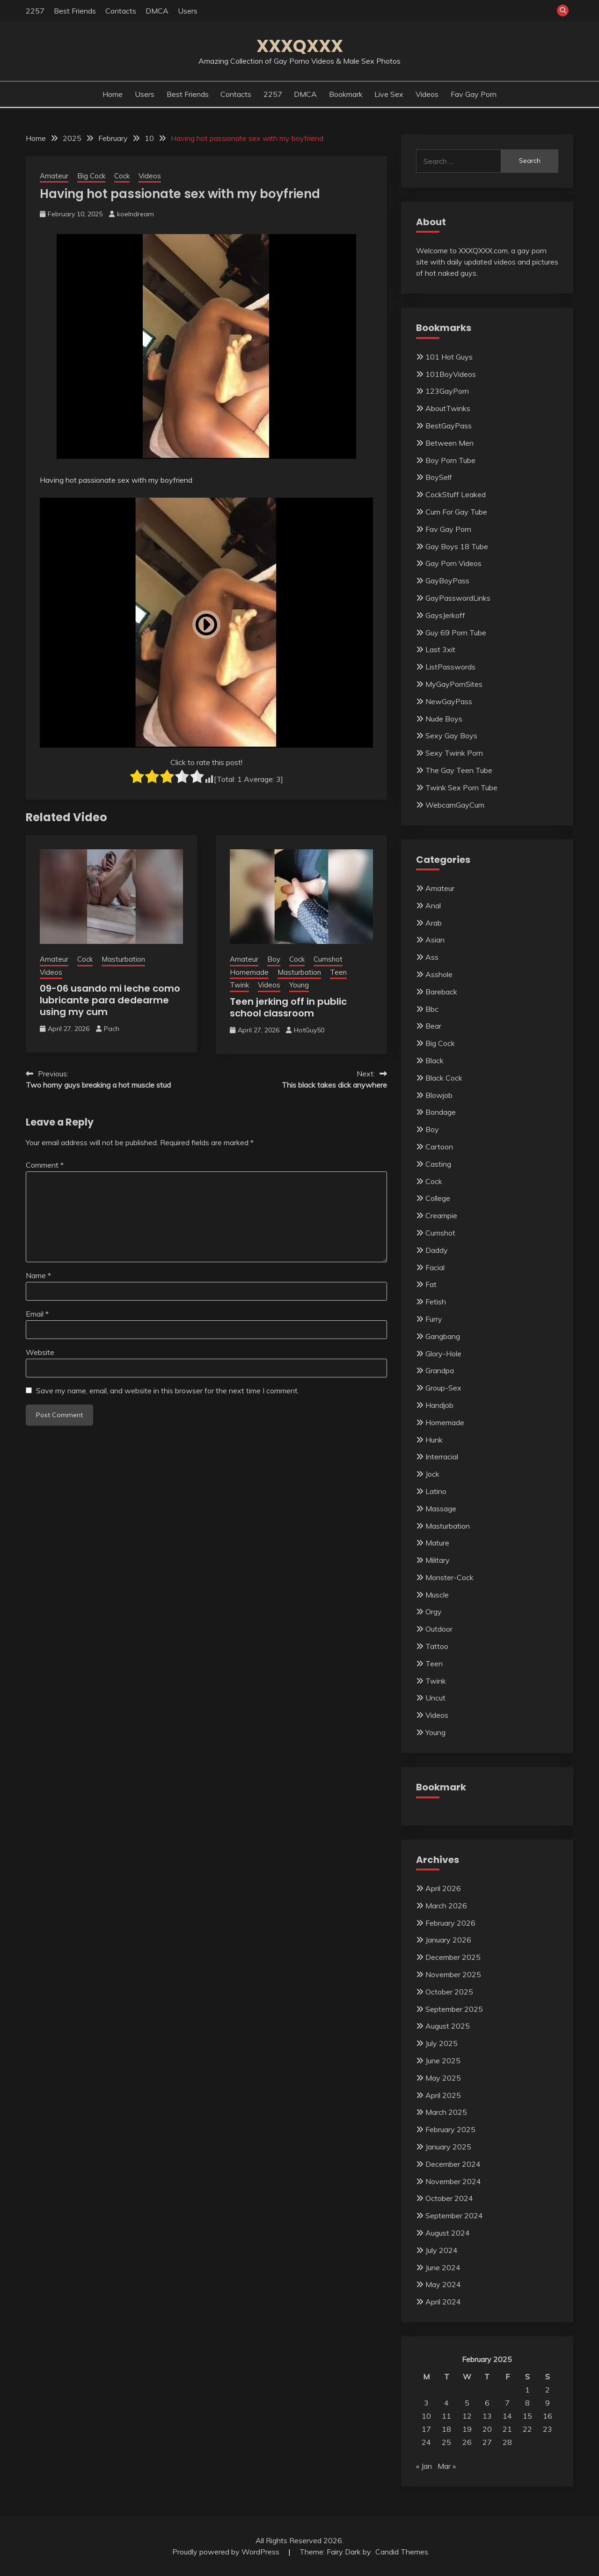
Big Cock (91, 175)
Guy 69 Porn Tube (455, 632)
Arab (433, 922)
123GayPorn (447, 391)
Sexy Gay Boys (451, 735)
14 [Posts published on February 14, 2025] (507, 2416)
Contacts (120, 10)
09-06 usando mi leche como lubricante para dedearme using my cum (110, 1000)
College (437, 1198)
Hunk (434, 1439)
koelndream (135, 214)
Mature (437, 1542)
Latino (435, 1491)
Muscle (437, 1594)
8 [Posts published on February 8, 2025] (527, 2402)
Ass (431, 957)
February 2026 (450, 1923)
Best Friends (75, 10)
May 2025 (443, 2078)
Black (434, 1060)
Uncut (435, 1697)
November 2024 (453, 2181)
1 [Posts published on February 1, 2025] (527, 2389)
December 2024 (453, 2164)
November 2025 (453, 1974)
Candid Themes (401, 2551)
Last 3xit (440, 649)
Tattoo (436, 1646)
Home (112, 94)
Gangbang (442, 1336)
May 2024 (443, 2284)
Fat (431, 1284)
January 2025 (448, 2146)
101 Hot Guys (449, 356)
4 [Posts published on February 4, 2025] (446, 2402)
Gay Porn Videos (453, 563)
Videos (427, 94)
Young (299, 984)
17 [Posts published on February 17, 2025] (426, 2429)
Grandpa (439, 1370)
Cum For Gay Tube (456, 511)
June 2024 (442, 2267)
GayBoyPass (447, 580)
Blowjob (439, 1095)
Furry (433, 1319)
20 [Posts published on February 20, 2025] (487, 2429)
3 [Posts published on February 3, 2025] (426, 2402)
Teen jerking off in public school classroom (288, 1007)
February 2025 (450, 2129)
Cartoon (439, 1146)
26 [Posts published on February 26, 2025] (467, 2442)
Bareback (441, 991)
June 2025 (442, 2060)
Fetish (435, 1301)
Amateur (54, 175)
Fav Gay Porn (474, 94)
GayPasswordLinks (457, 598)
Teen (338, 972)
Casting (438, 1164)
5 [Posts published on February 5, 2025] (467, 2402)
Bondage (440, 1112)
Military (437, 1560)
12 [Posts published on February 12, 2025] (467, 2416)
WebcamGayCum (454, 805)
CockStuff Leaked (455, 494)
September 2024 (454, 2215)
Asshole (439, 974)
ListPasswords (450, 666)
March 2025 (446, 2112)
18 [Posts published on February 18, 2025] (446, 2429)
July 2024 (441, 2250)
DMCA (157, 10)
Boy (273, 959)
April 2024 (443, 2301)
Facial (435, 1267)
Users (187, 10)
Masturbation (123, 959)
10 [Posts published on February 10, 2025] (426, 2416)
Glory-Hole (443, 1353)
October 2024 (449, 2198)
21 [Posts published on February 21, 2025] (507, 2429)
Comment (45, 1165)
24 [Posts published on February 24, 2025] (426, 2442)
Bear (433, 1025)
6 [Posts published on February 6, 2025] (487, 2402)
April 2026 (443, 1888)
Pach (111, 1028)
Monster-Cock (449, 1577)
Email (37, 1313)
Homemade (249, 972)
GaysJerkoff (445, 615)
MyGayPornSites (453, 684)
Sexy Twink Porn (454, 753)
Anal (433, 905)
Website (40, 1352)
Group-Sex (443, 1387)
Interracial (441, 1456)
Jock (432, 1474)
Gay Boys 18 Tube (456, 546)
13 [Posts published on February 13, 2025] (487, 2416)
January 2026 (448, 1939)
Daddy (436, 1250)
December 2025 (453, 1957)
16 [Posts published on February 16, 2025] (547, 2416)
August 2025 (447, 2026)
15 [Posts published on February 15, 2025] (527, 2416)
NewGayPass (448, 701)
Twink (239, 984)
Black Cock (443, 1077)
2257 (35, 10)
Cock (122, 175)
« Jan (424, 2466)
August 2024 (447, 2232)
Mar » (447, 2466)
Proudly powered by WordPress (226, 2551)
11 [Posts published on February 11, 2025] (446, 2416)
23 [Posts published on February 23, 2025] (547, 2429)
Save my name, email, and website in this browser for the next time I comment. (167, 1390)
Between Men (449, 443)
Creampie (441, 1215)
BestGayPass (448, 425)
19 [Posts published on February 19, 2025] (467, 2429)
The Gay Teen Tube (458, 770)
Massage (440, 1508)
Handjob (439, 1405)
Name (38, 1275)
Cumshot (328, 959)
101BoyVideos (450, 374)
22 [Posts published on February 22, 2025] (527, 2429)
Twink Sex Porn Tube (461, 787)
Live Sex (388, 94)
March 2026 (446, 1905)
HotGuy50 (309, 1030)
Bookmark (346, 94)
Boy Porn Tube (450, 460)
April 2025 (443, 2095)
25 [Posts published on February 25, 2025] (446, 2442)
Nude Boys (443, 718)
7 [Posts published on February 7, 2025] (507, 2402)
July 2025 (441, 2043)
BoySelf (438, 477)
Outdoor (439, 1629)
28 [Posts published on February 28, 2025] (507, 2442)
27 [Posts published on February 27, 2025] (487, 2442)
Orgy (433, 1611)
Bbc (431, 1009)
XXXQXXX (299, 46)
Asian (435, 939)
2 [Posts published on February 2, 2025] (547, 2389)
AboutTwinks (447, 408)
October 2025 (449, 1991)
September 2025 (454, 2009)
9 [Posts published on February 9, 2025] (547, 2402)
